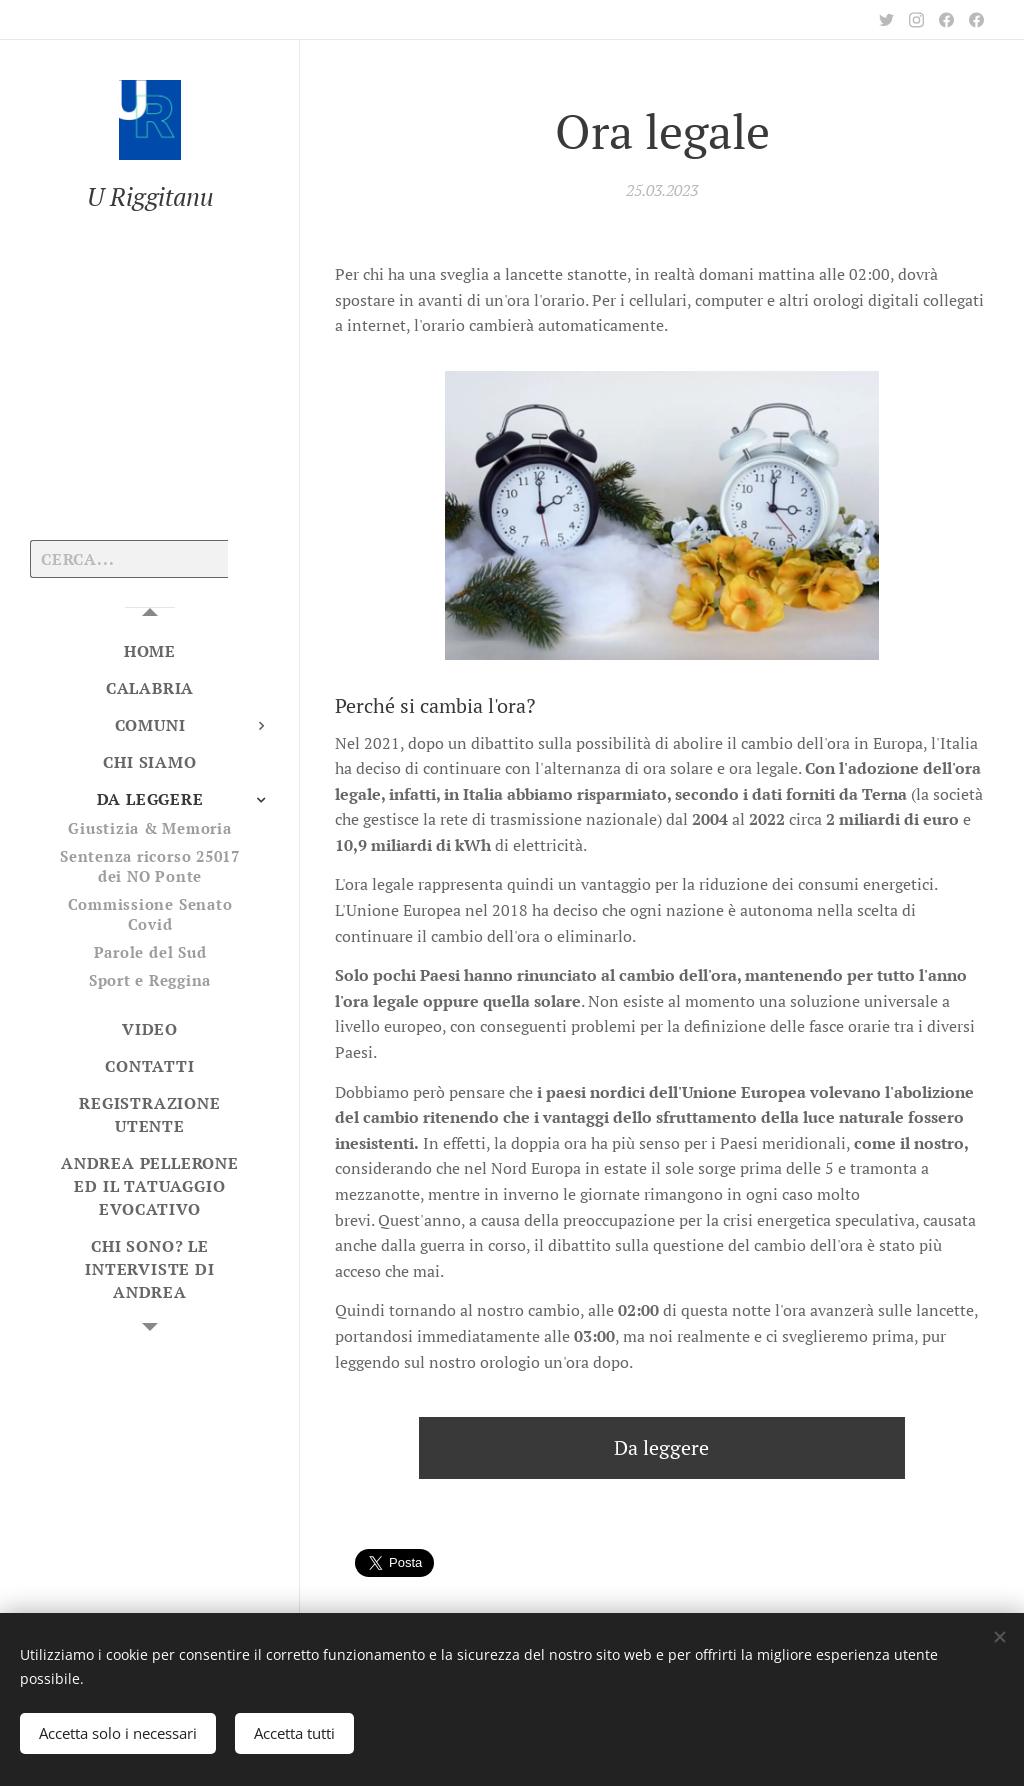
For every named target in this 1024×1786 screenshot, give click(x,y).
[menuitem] (150, 651)
